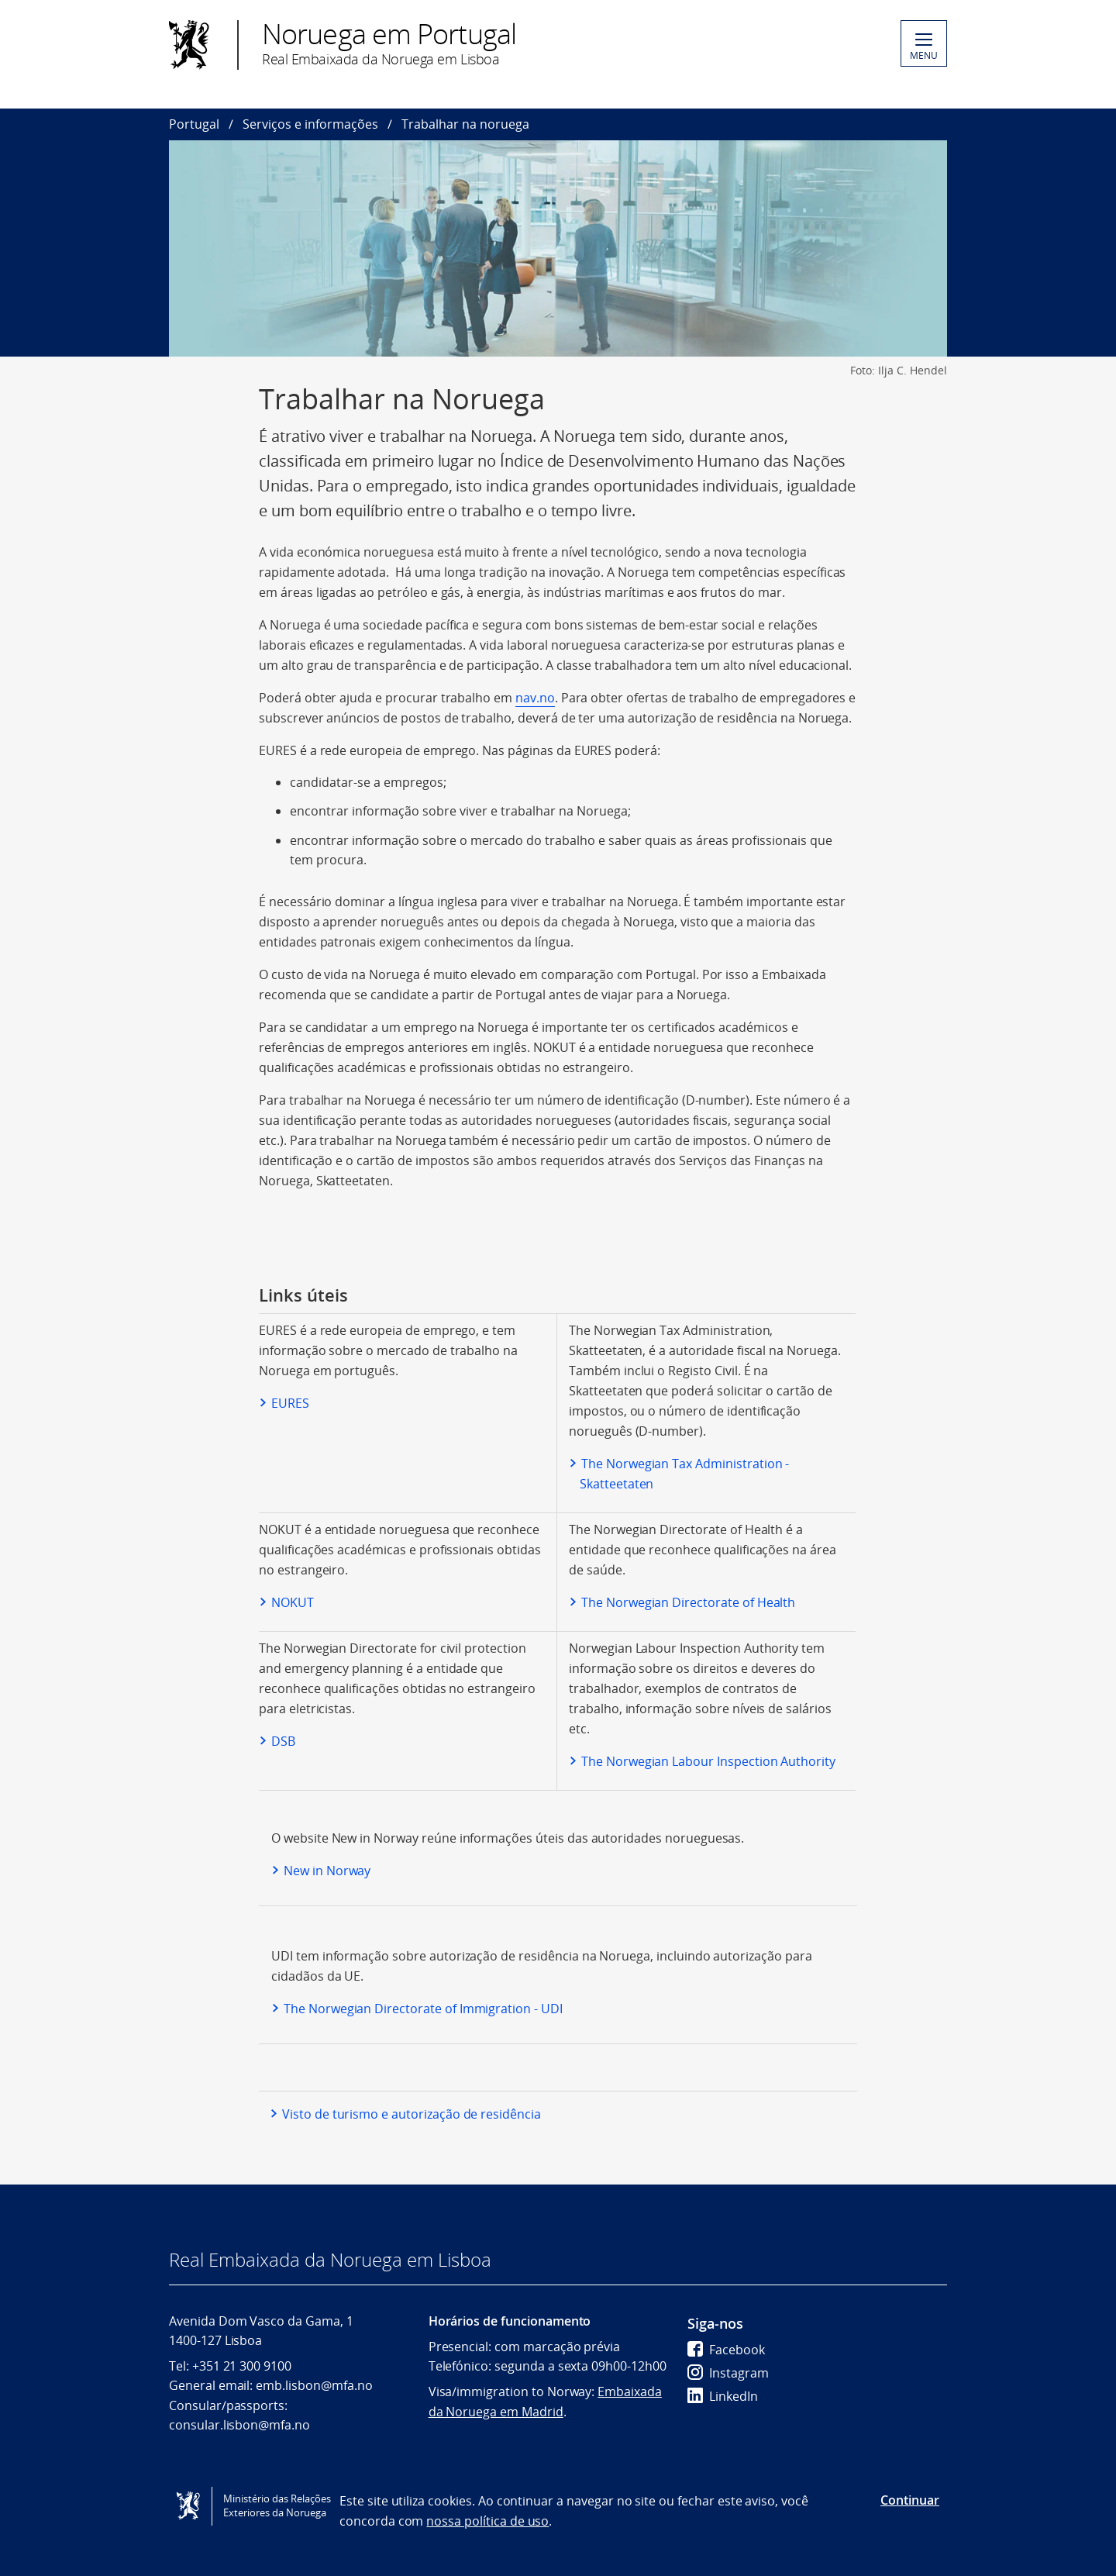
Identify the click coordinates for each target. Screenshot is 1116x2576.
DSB (283, 1741)
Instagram (728, 2372)
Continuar (909, 2500)
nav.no (535, 697)
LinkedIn (722, 2396)
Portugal (194, 124)
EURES (290, 1403)
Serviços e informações (310, 124)
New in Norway (327, 1870)
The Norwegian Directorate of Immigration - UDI (423, 2008)
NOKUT (292, 1602)
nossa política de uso (487, 2520)
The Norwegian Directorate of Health (688, 1602)
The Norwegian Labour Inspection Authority (708, 1761)
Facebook (726, 2349)
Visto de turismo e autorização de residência (411, 2114)
